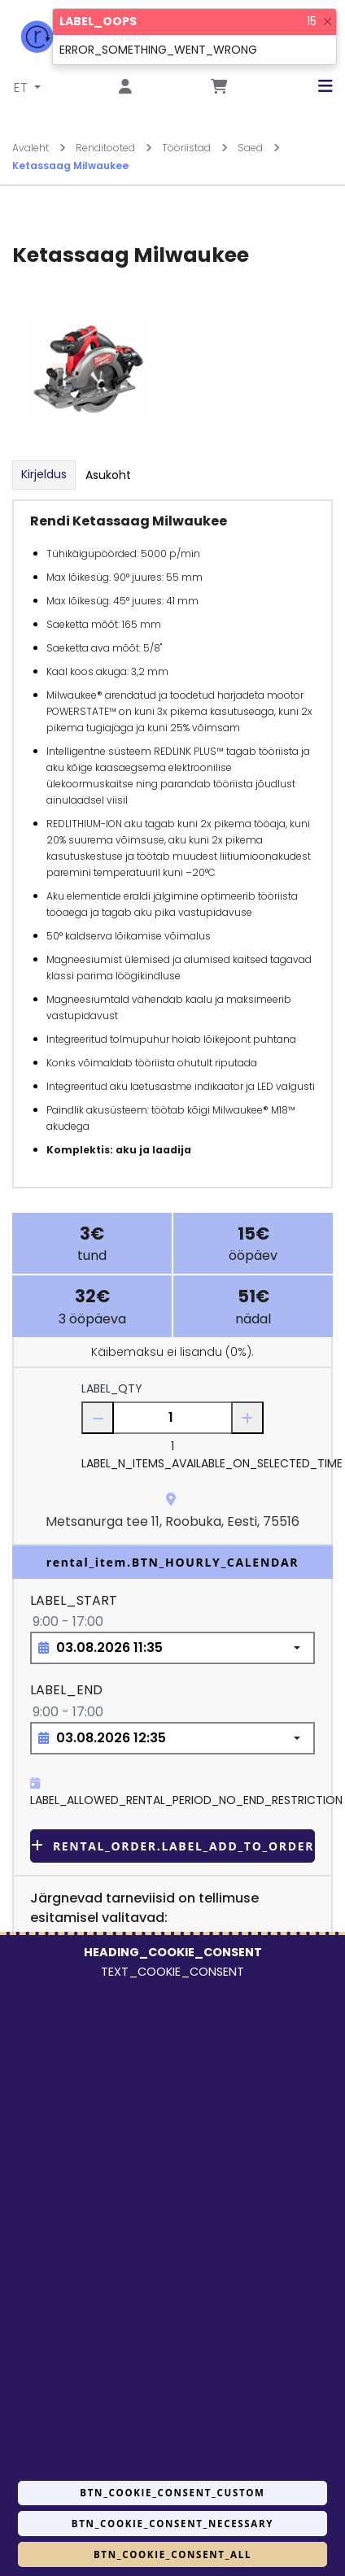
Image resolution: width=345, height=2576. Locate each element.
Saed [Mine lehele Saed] (259, 148)
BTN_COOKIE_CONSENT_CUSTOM (172, 2493)
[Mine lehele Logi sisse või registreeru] (125, 87)
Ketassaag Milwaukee (70, 165)
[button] (313, 86)
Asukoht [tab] (108, 475)
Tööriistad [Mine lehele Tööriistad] (195, 148)
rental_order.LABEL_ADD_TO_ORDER (172, 1846)
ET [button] (22, 87)
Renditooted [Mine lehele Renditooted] (114, 148)
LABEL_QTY (111, 1388)
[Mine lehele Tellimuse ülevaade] (218, 87)
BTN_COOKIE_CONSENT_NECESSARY (172, 2523)
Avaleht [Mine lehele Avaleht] (39, 148)
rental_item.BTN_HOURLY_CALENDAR (172, 1562)
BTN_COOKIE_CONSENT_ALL (172, 2554)
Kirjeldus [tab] (44, 474)
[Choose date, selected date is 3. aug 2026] (172, 1648)
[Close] (327, 21)
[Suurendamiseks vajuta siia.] (90, 369)
